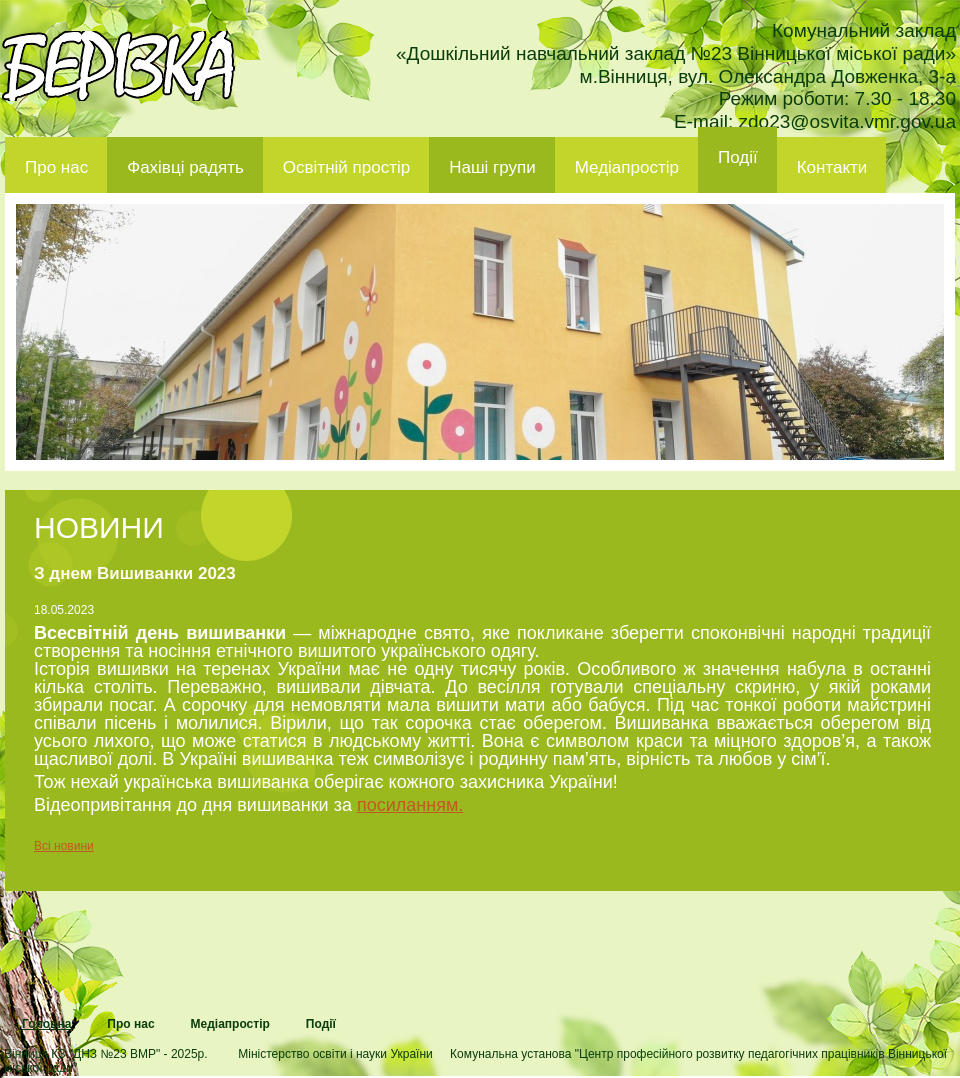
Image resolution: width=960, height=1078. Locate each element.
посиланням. (410, 805)
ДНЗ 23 (118, 66)
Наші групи (492, 167)
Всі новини (64, 846)
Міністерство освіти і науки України (335, 1054)
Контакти (832, 167)
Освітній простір (346, 167)
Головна (46, 1024)
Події (738, 157)
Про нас (56, 167)
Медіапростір (627, 167)
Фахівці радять (185, 167)
